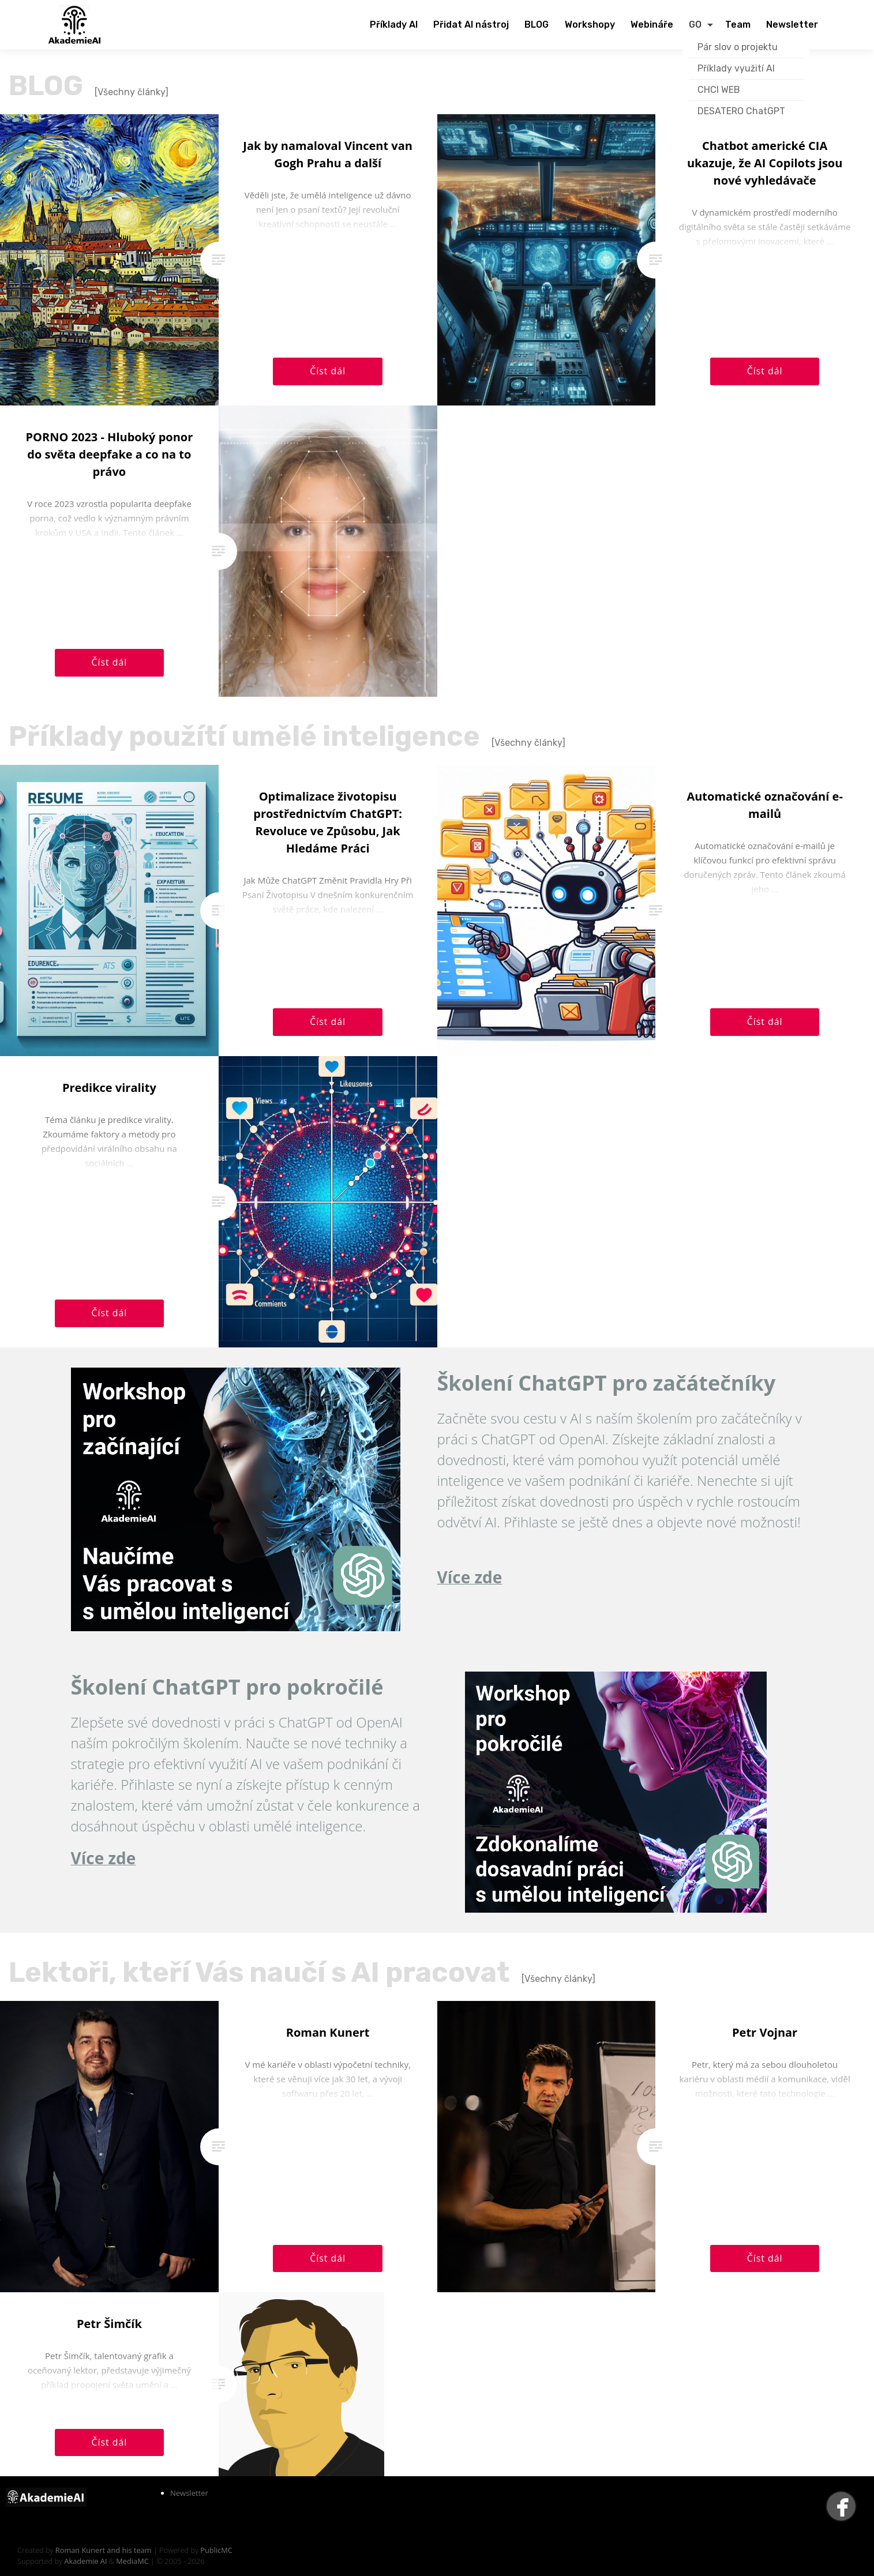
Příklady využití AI (736, 68)
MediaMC (132, 2561)
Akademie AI (85, 2561)
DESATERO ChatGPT (741, 111)
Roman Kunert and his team (104, 2550)
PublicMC (216, 2550)
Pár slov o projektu (737, 47)
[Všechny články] (131, 92)
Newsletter (189, 2493)
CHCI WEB (718, 89)
